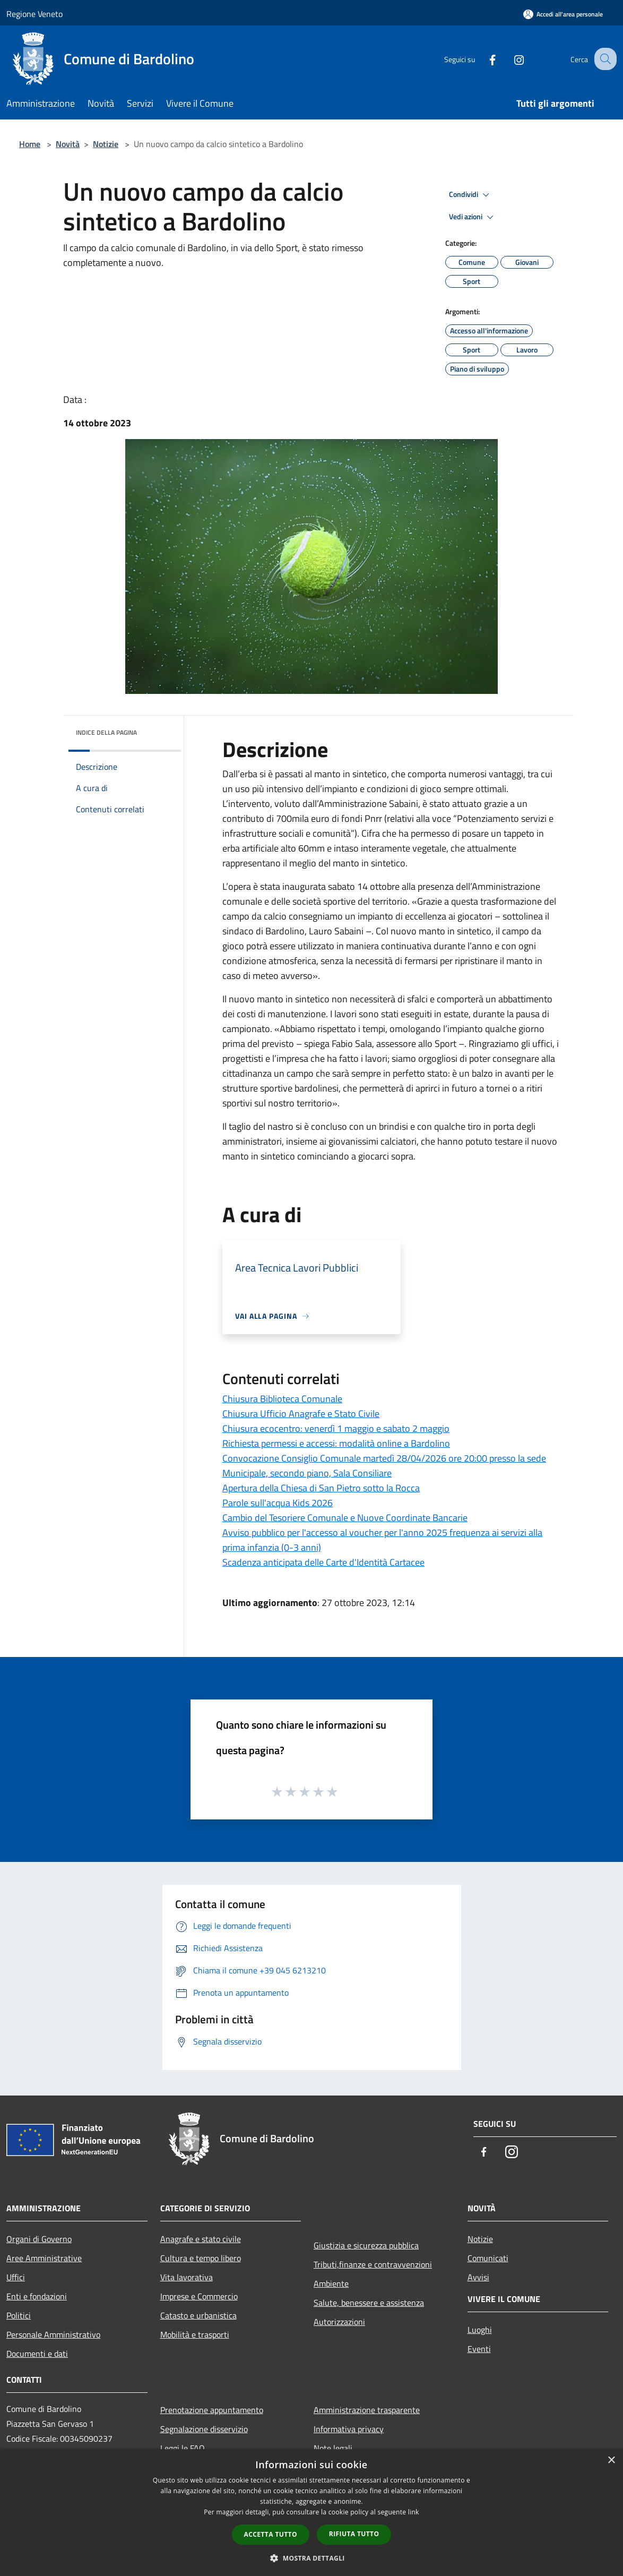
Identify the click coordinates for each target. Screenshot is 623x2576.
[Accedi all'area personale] (563, 14)
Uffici (15, 2277)
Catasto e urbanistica (198, 2315)
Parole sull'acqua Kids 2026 (277, 1503)
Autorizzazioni (339, 2321)
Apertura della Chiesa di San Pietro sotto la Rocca (321, 1488)
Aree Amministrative (44, 2258)
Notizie (105, 144)
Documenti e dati (37, 2353)
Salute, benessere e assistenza (369, 2302)
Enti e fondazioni (36, 2296)
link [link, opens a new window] (413, 2512)
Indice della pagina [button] (106, 732)
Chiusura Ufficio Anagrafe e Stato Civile (300, 1413)
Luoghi (480, 2329)
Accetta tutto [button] (270, 2534)
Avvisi (478, 2277)
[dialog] (311, 2512)
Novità (68, 144)
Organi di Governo (39, 2238)
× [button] (611, 2461)
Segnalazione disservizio (204, 2429)
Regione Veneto (34, 13)
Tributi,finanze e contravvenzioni (373, 2264)
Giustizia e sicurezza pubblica (366, 2245)
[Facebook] (483, 58)
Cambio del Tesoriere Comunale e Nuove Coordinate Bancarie (345, 1517)
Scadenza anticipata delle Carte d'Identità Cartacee (323, 1562)
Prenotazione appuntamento (211, 2409)
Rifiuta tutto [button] (354, 2533)
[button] (311, 2558)
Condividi (470, 194)
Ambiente (331, 2283)
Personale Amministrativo (53, 2334)
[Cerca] (604, 59)
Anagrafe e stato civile (200, 2238)
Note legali (333, 2448)
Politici (18, 2315)
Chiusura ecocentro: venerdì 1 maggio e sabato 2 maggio (335, 1428)
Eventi (479, 2348)
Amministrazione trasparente (367, 2409)
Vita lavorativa (186, 2277)
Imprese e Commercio (199, 2296)
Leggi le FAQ (182, 2448)
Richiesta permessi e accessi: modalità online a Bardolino (336, 1443)
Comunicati (488, 2258)
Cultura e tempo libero (200, 2258)
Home (29, 144)
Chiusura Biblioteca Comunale (282, 1399)
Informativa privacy (349, 2429)
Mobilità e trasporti (194, 2334)
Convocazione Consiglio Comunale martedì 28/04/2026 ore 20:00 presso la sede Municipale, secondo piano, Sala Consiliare (384, 1465)
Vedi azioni (473, 217)
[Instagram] (509, 58)
